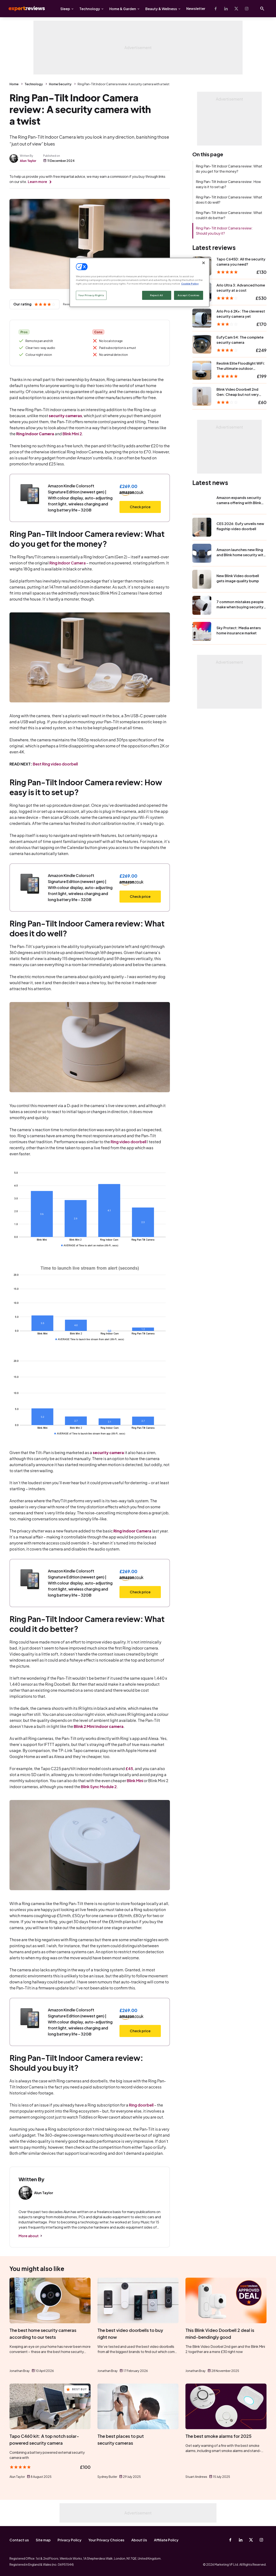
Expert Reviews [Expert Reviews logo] (23, 8)
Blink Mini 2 (72, 433)
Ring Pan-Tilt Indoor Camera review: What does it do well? (229, 199)
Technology (89, 8)
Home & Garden (122, 8)
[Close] (203, 263)
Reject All (156, 295)
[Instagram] (247, 8)
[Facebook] (215, 8)
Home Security (60, 84)
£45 (129, 1768)
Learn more (37, 181)
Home (14, 84)
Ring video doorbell (128, 1141)
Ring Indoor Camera (67, 562)
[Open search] (262, 8)
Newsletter (195, 8)
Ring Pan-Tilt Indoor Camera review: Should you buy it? (224, 230)
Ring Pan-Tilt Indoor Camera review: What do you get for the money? (229, 168)
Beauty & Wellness (161, 8)
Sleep (65, 8)
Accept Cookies (188, 295)
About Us (139, 2540)
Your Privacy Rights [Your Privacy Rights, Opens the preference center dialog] (91, 295)
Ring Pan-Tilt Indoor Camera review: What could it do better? (229, 215)
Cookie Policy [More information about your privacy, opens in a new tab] (190, 283)
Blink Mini (135, 1780)
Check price (140, 507)
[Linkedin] (226, 8)
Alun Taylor (28, 161)
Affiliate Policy (166, 2540)
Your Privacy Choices (106, 2540)
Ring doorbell (141, 2104)
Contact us (19, 2540)
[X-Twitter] (236, 8)
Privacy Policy (70, 2540)
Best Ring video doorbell (55, 763)
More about (29, 2236)
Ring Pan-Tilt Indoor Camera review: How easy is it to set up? (228, 184)
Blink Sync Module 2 (99, 1786)
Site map (43, 2540)
